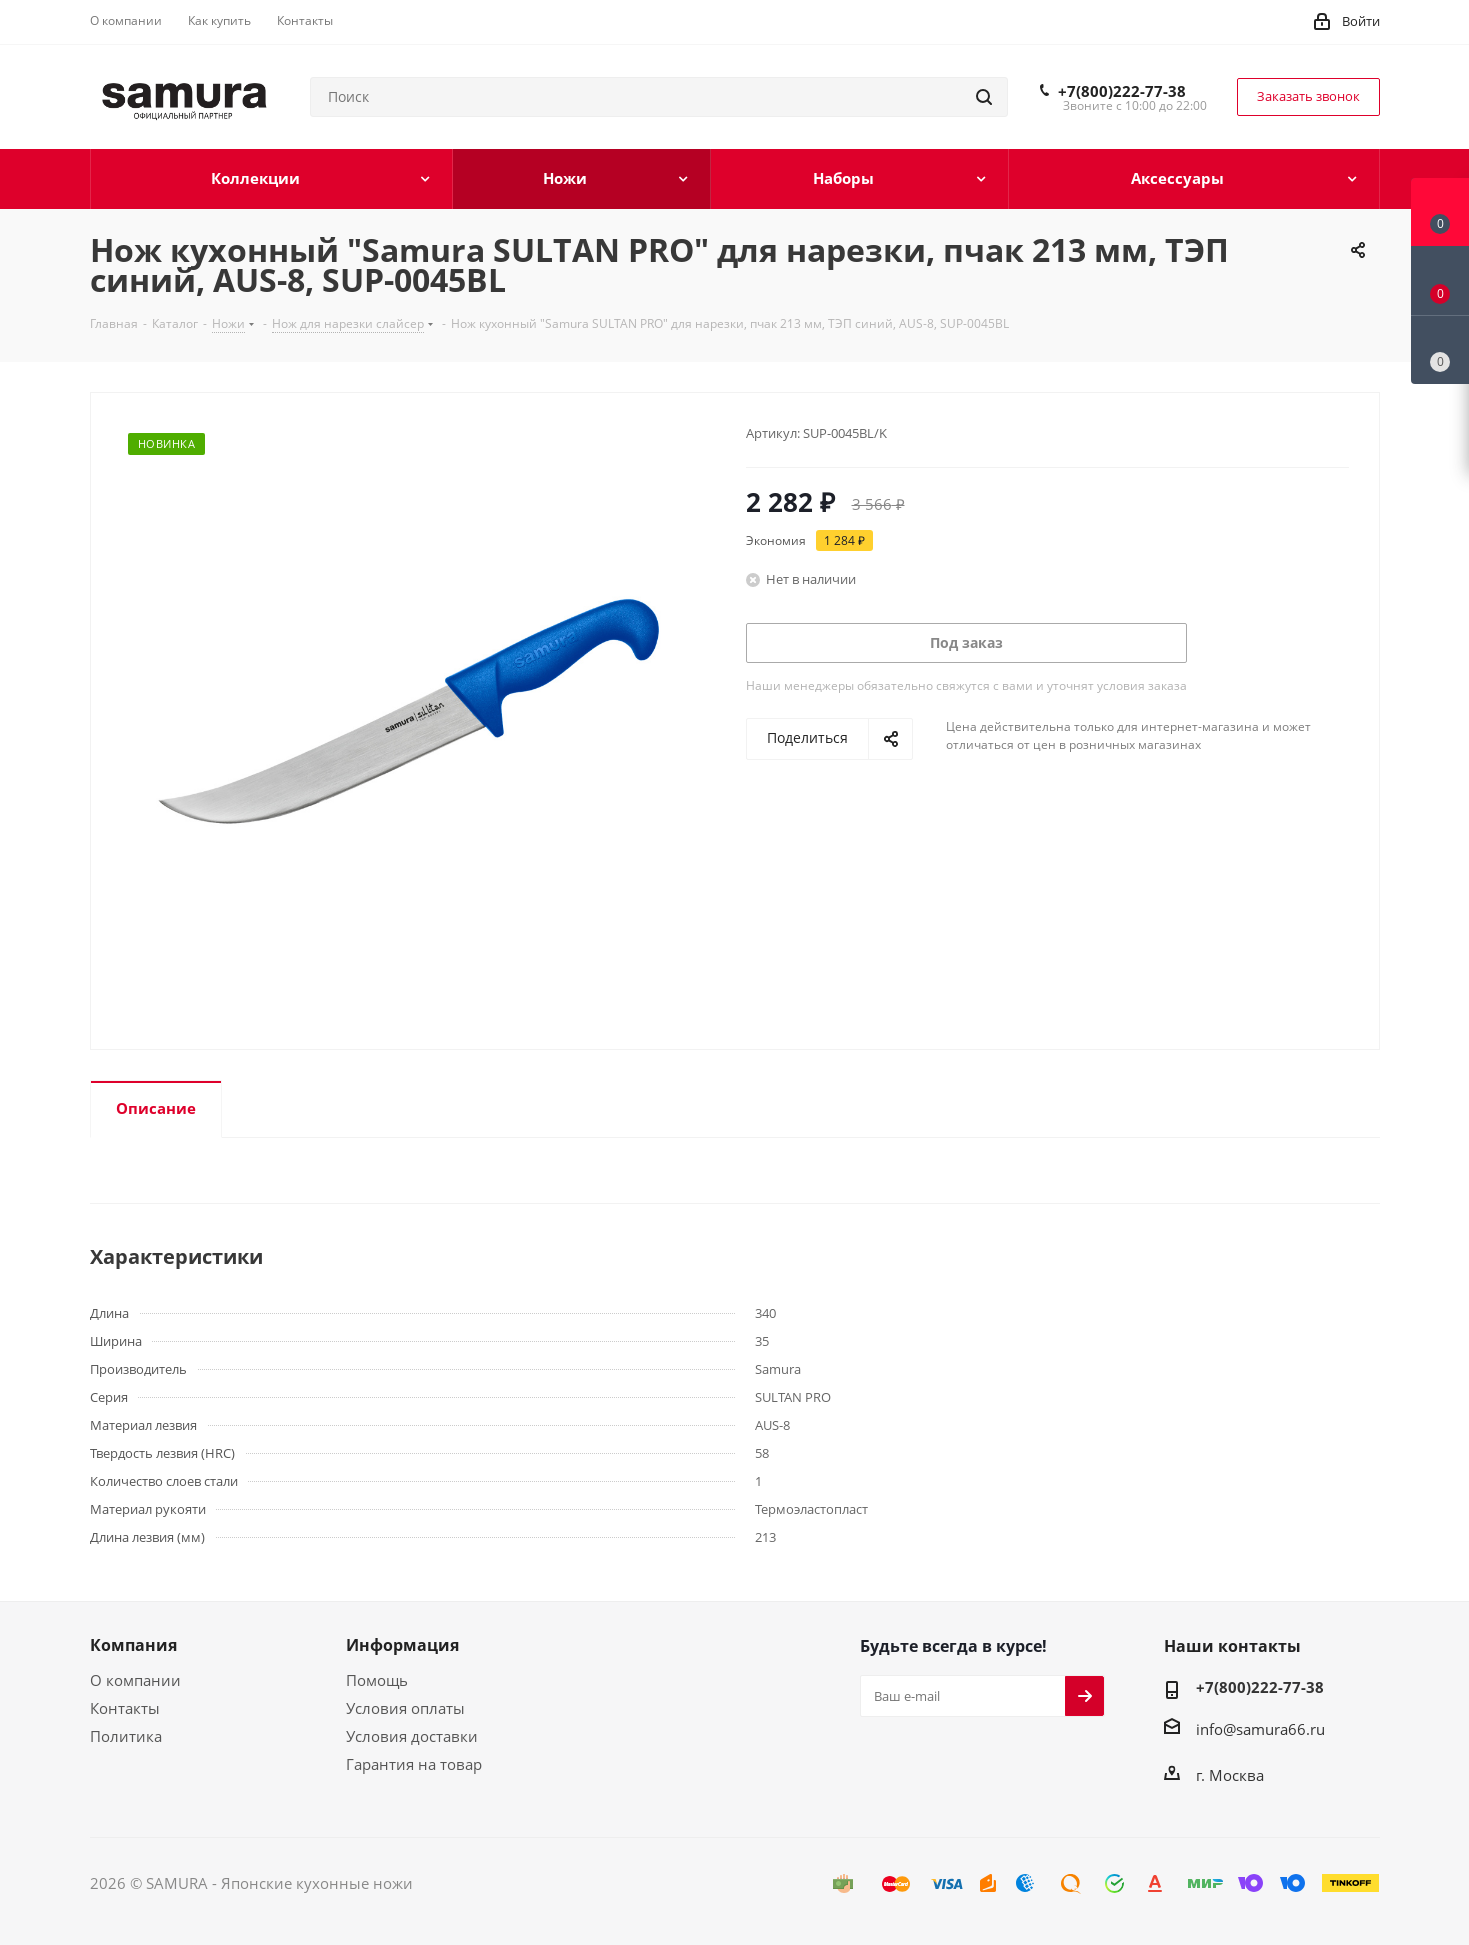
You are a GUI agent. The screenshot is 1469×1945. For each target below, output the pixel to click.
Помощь (377, 1680)
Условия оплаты (405, 1708)
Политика (126, 1736)
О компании (135, 1680)
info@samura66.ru (1260, 1729)
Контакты (125, 1708)
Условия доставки (412, 1736)
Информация (402, 1645)
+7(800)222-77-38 (1122, 91)
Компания (133, 1645)
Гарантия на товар (414, 1764)
